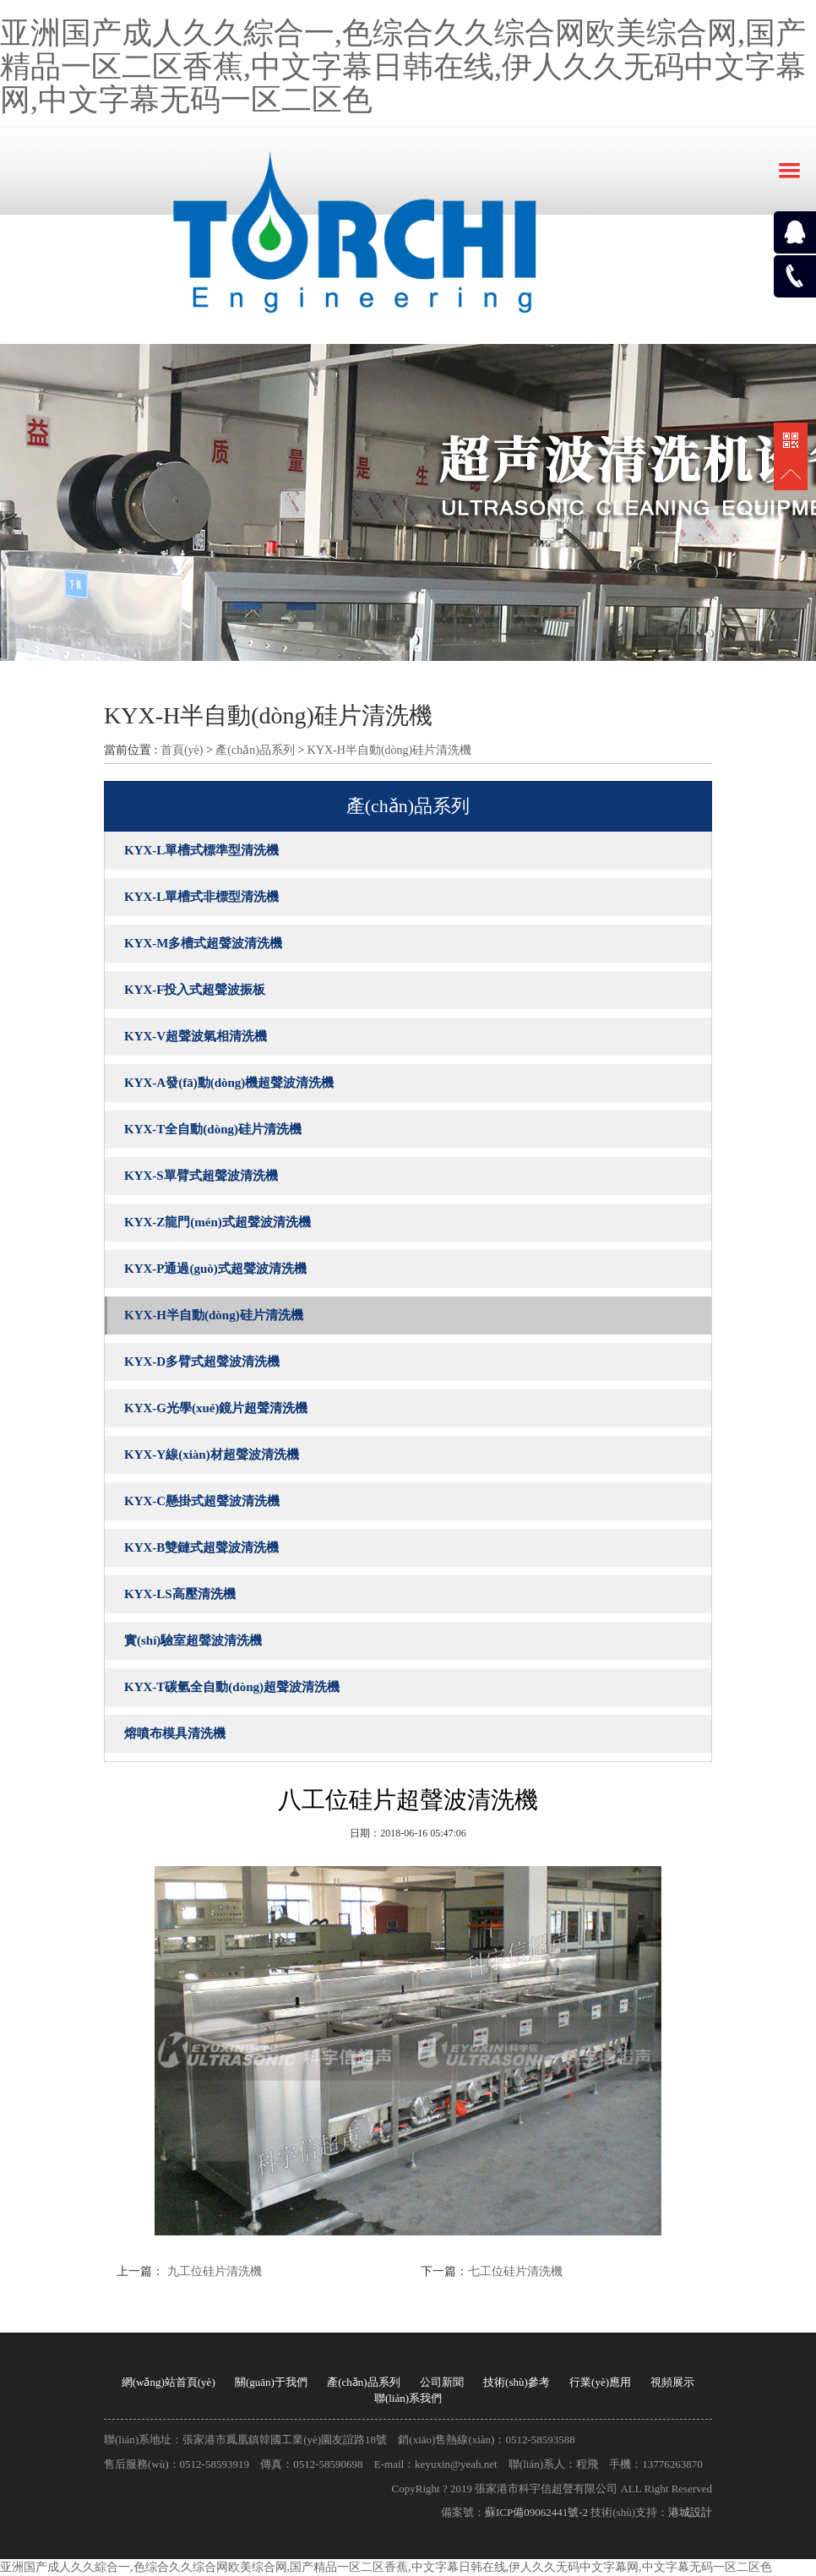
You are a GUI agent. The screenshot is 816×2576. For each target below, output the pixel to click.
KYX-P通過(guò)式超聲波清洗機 (215, 1268)
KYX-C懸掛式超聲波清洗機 (202, 1501)
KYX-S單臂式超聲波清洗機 (201, 1175)
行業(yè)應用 (600, 2382)
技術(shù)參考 (516, 2382)
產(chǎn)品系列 (255, 750)
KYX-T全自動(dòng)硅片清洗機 (213, 1129)
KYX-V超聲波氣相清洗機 (195, 1036)
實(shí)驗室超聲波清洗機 (193, 1640)
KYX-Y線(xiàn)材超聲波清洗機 (211, 1454)
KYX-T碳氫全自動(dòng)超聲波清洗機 (232, 1687)
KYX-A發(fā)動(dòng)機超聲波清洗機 (229, 1082)
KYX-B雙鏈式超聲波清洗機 (201, 1547)
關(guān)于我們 (271, 2382)
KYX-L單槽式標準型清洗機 (201, 850)
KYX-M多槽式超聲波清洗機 (203, 943)
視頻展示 (672, 2382)
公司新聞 (442, 2382)
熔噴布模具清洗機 (175, 1733)
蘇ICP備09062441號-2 (536, 2512)
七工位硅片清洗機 (515, 2271)
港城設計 (690, 2512)
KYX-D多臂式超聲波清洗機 (202, 1361)
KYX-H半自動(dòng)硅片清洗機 (389, 750)
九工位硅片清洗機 (213, 2271)
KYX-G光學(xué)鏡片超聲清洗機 (216, 1408)
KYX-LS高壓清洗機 (180, 1594)
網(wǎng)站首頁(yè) (168, 2382)
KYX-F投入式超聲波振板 (195, 989)
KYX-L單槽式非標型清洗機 (201, 896)
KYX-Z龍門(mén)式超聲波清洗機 (217, 1222)
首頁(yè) (182, 750)
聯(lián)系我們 (408, 2398)
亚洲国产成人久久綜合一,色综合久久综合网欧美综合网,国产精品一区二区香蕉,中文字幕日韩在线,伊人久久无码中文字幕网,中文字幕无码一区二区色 (403, 66)
